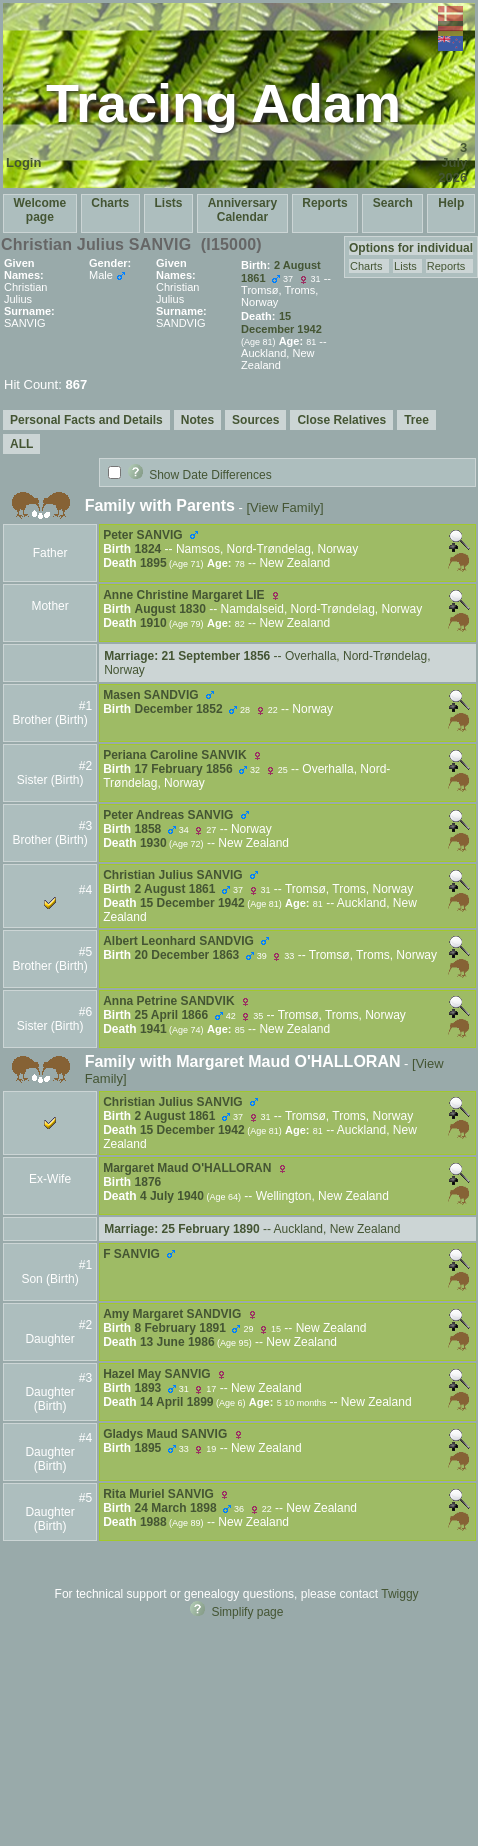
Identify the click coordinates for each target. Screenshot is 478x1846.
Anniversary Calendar (242, 210)
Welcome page (40, 210)
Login (23, 162)
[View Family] (284, 507)
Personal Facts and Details (86, 420)
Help (451, 203)
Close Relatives (341, 420)
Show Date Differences (200, 475)
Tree (416, 420)
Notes (197, 420)
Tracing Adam (223, 103)
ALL (21, 444)
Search (393, 203)
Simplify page (247, 1612)
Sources (255, 420)
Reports (324, 203)
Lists (168, 203)
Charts (110, 203)
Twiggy (399, 1594)
